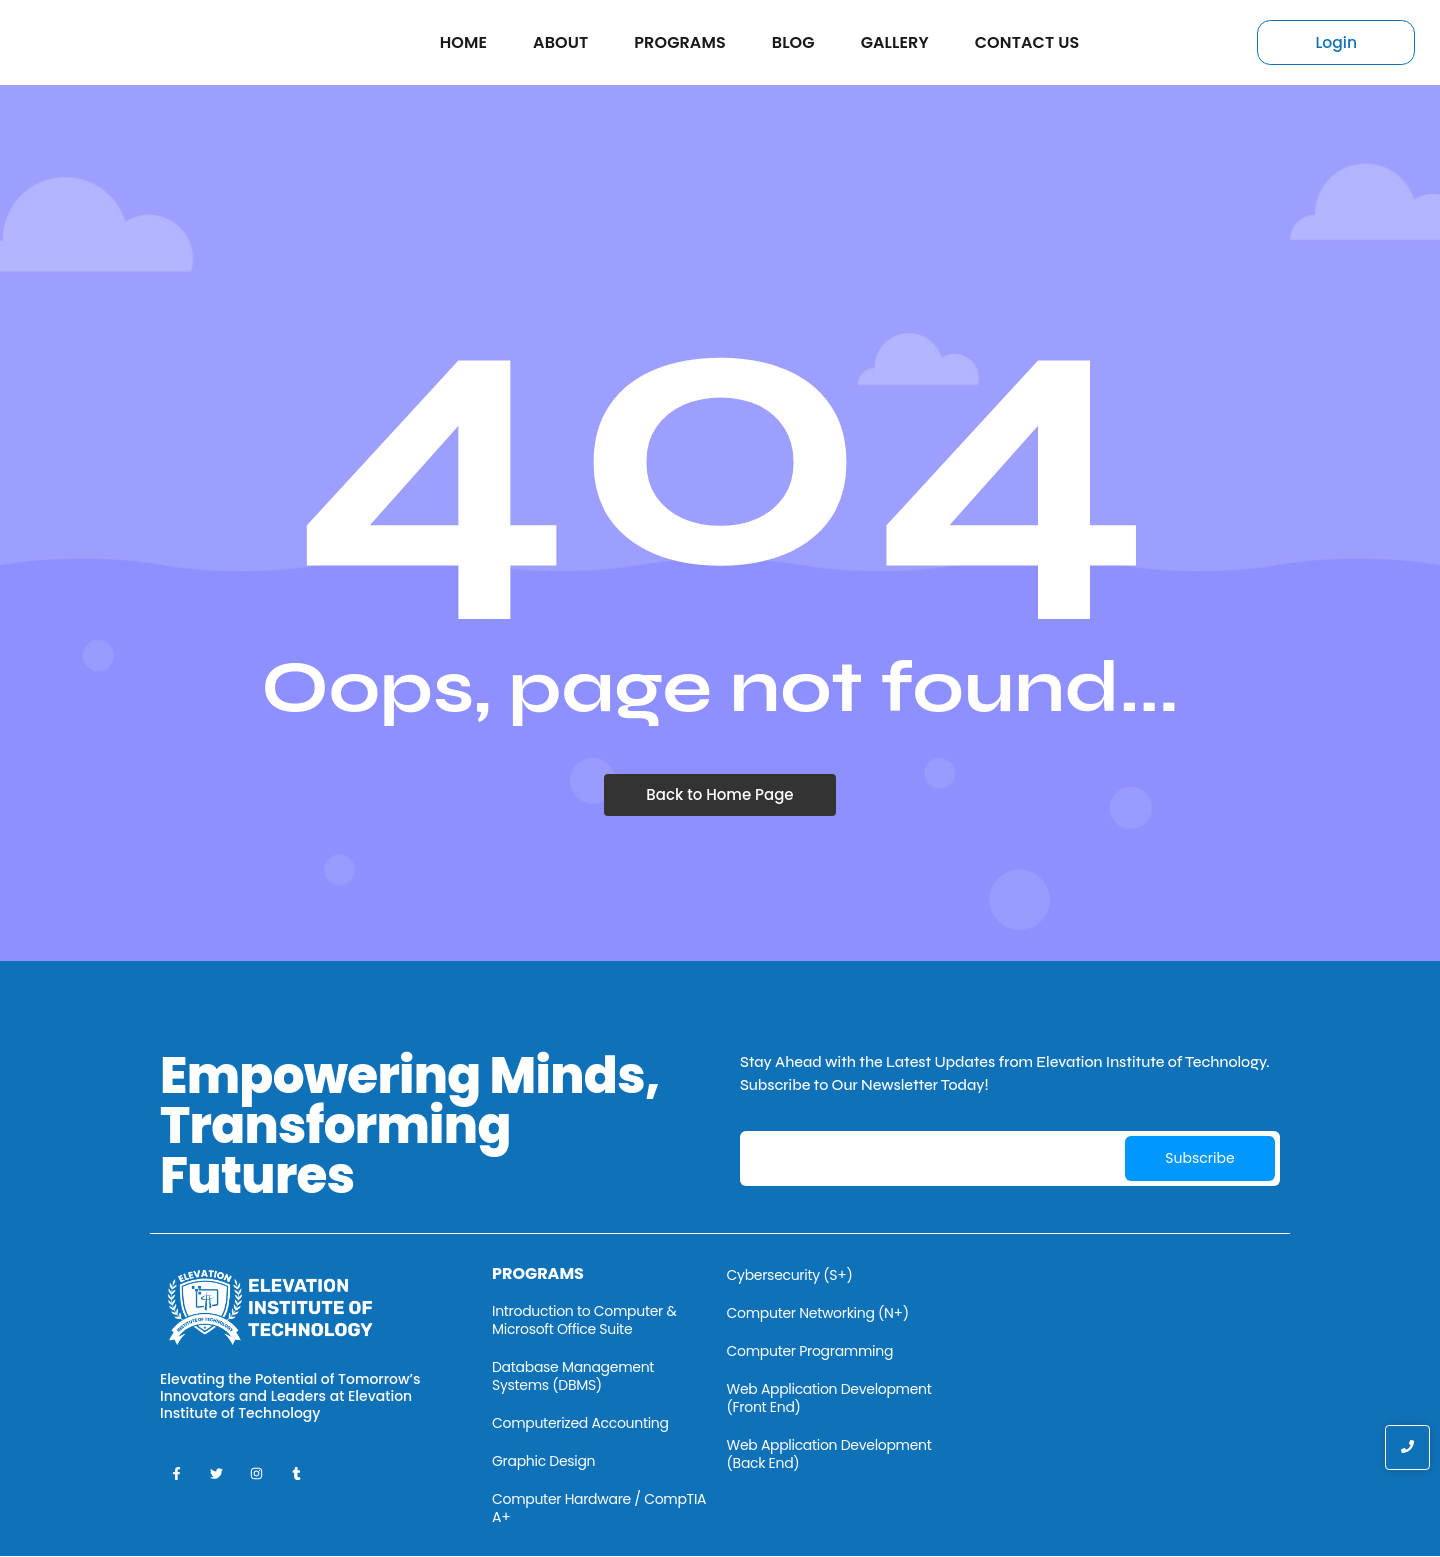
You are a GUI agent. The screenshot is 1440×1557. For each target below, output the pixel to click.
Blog (793, 42)
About (560, 42)
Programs (679, 42)
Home (463, 42)
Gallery (895, 42)
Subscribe (1199, 1158)
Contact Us (1027, 42)
